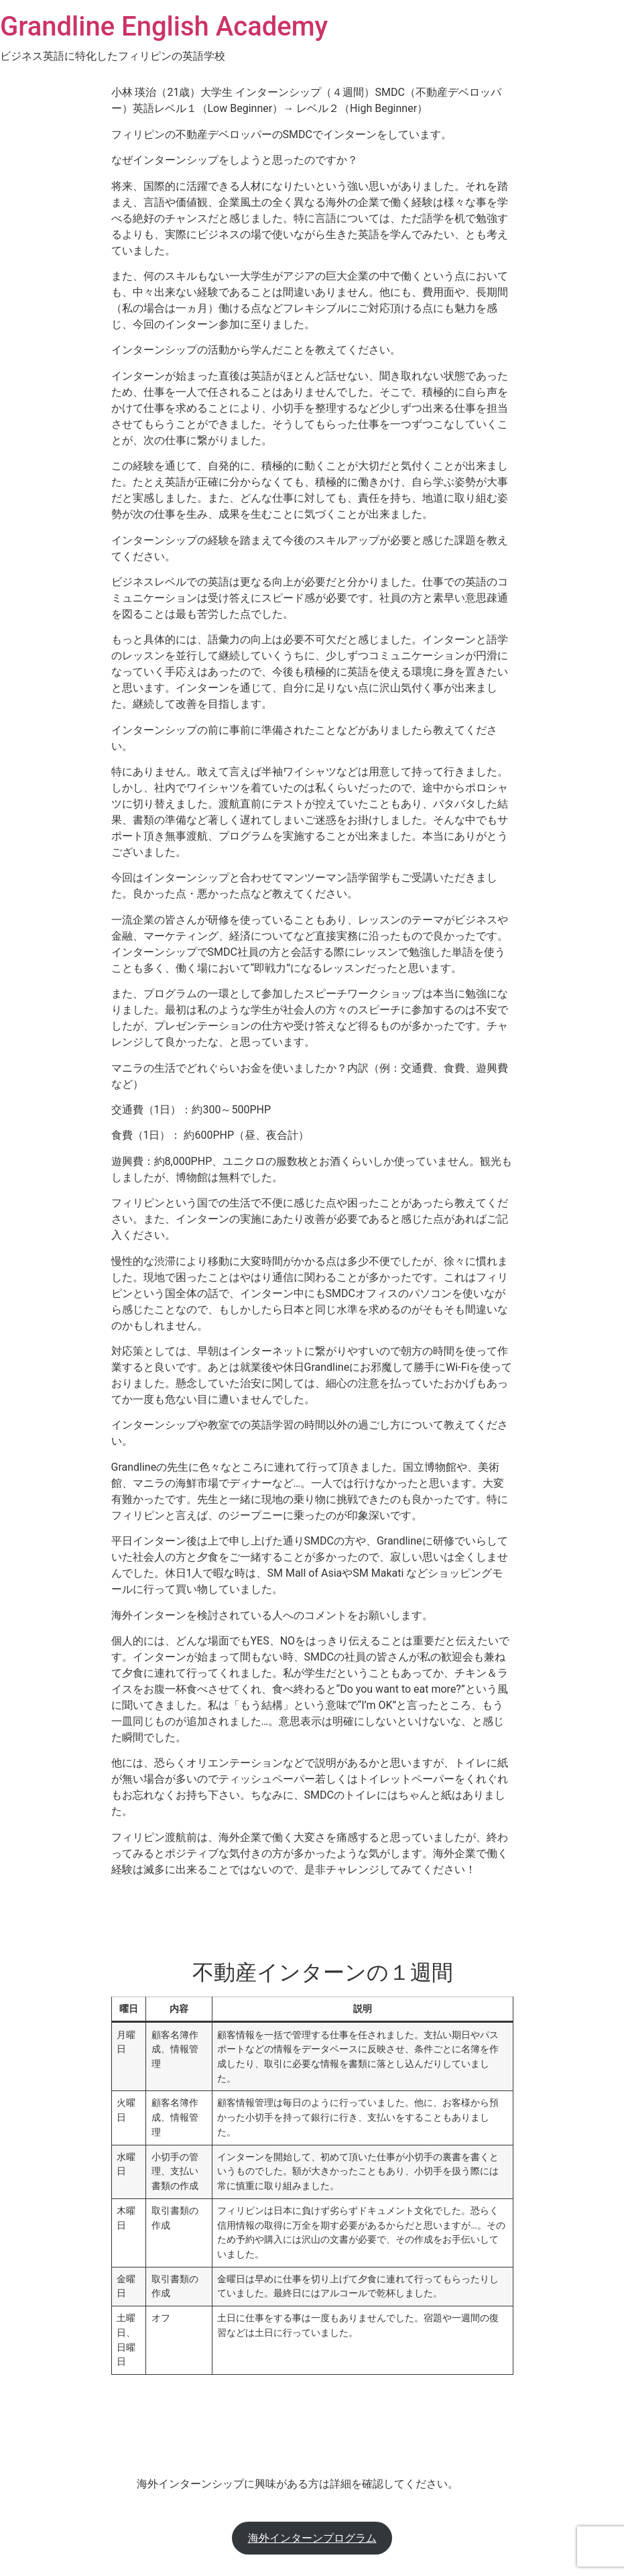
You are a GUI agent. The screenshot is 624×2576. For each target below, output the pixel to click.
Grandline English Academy (164, 26)
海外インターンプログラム (312, 2538)
